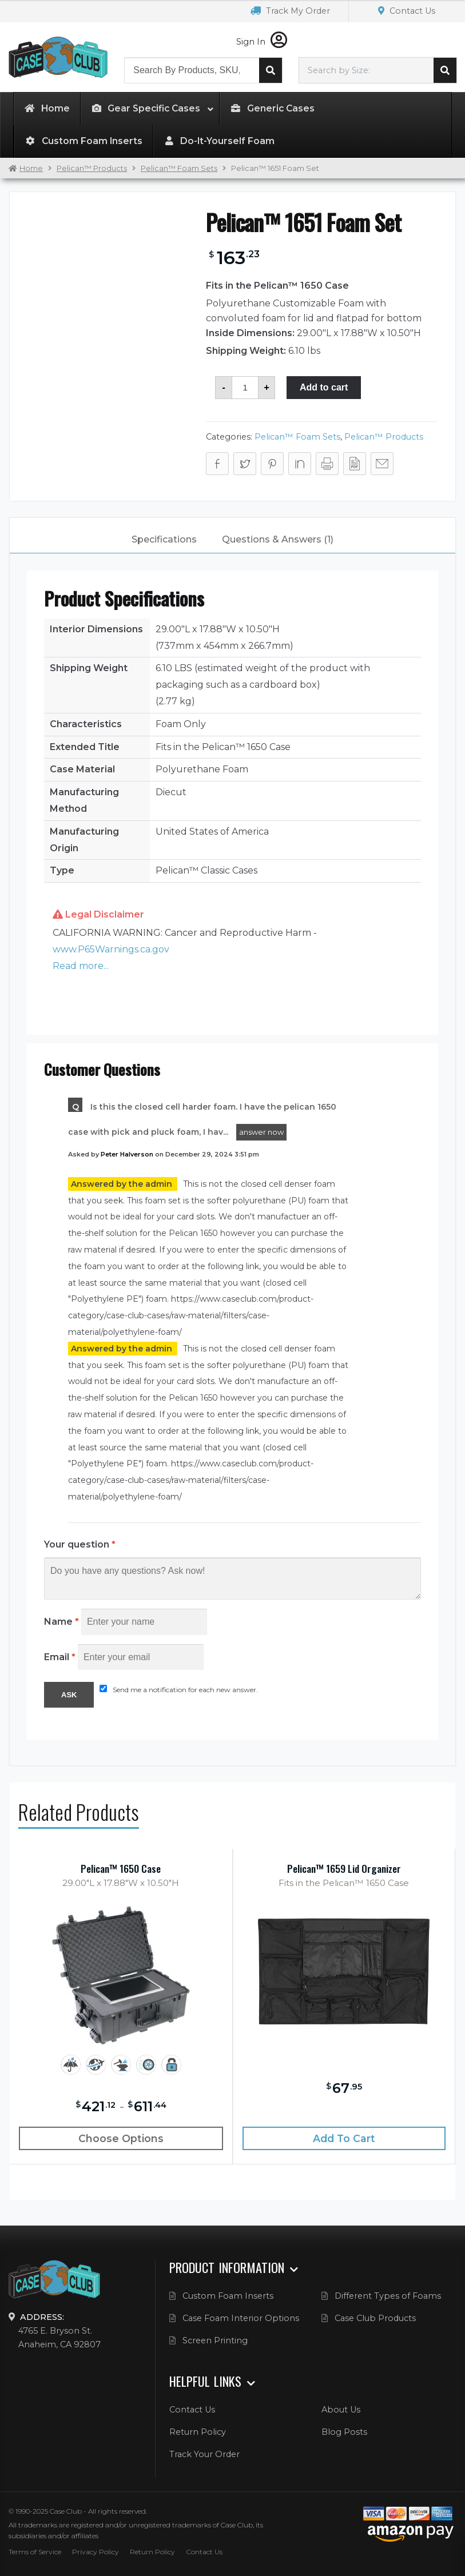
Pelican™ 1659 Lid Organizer (344, 1869)
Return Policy (197, 2432)
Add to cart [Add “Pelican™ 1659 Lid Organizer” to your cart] (344, 2138)
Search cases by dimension (445, 70)
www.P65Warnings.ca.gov (111, 949)
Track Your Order (204, 2454)
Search (270, 70)
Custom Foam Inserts (227, 2296)
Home (31, 168)
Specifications (164, 539)
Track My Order (290, 11)
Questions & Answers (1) (277, 539)
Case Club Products (375, 2318)
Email (59, 1657)
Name (61, 1621)
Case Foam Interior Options (240, 2318)
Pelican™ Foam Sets (179, 168)
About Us (340, 2409)
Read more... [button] (81, 965)
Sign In (261, 42)
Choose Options (121, 2138)
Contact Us (406, 11)
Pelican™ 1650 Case (121, 1869)
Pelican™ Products (92, 168)
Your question (80, 1544)
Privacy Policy (95, 2551)
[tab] (164, 540)
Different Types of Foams (388, 2296)
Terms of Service (35, 2551)
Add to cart (324, 387)
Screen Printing (215, 2340)
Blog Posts (344, 2432)
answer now (261, 1132)
